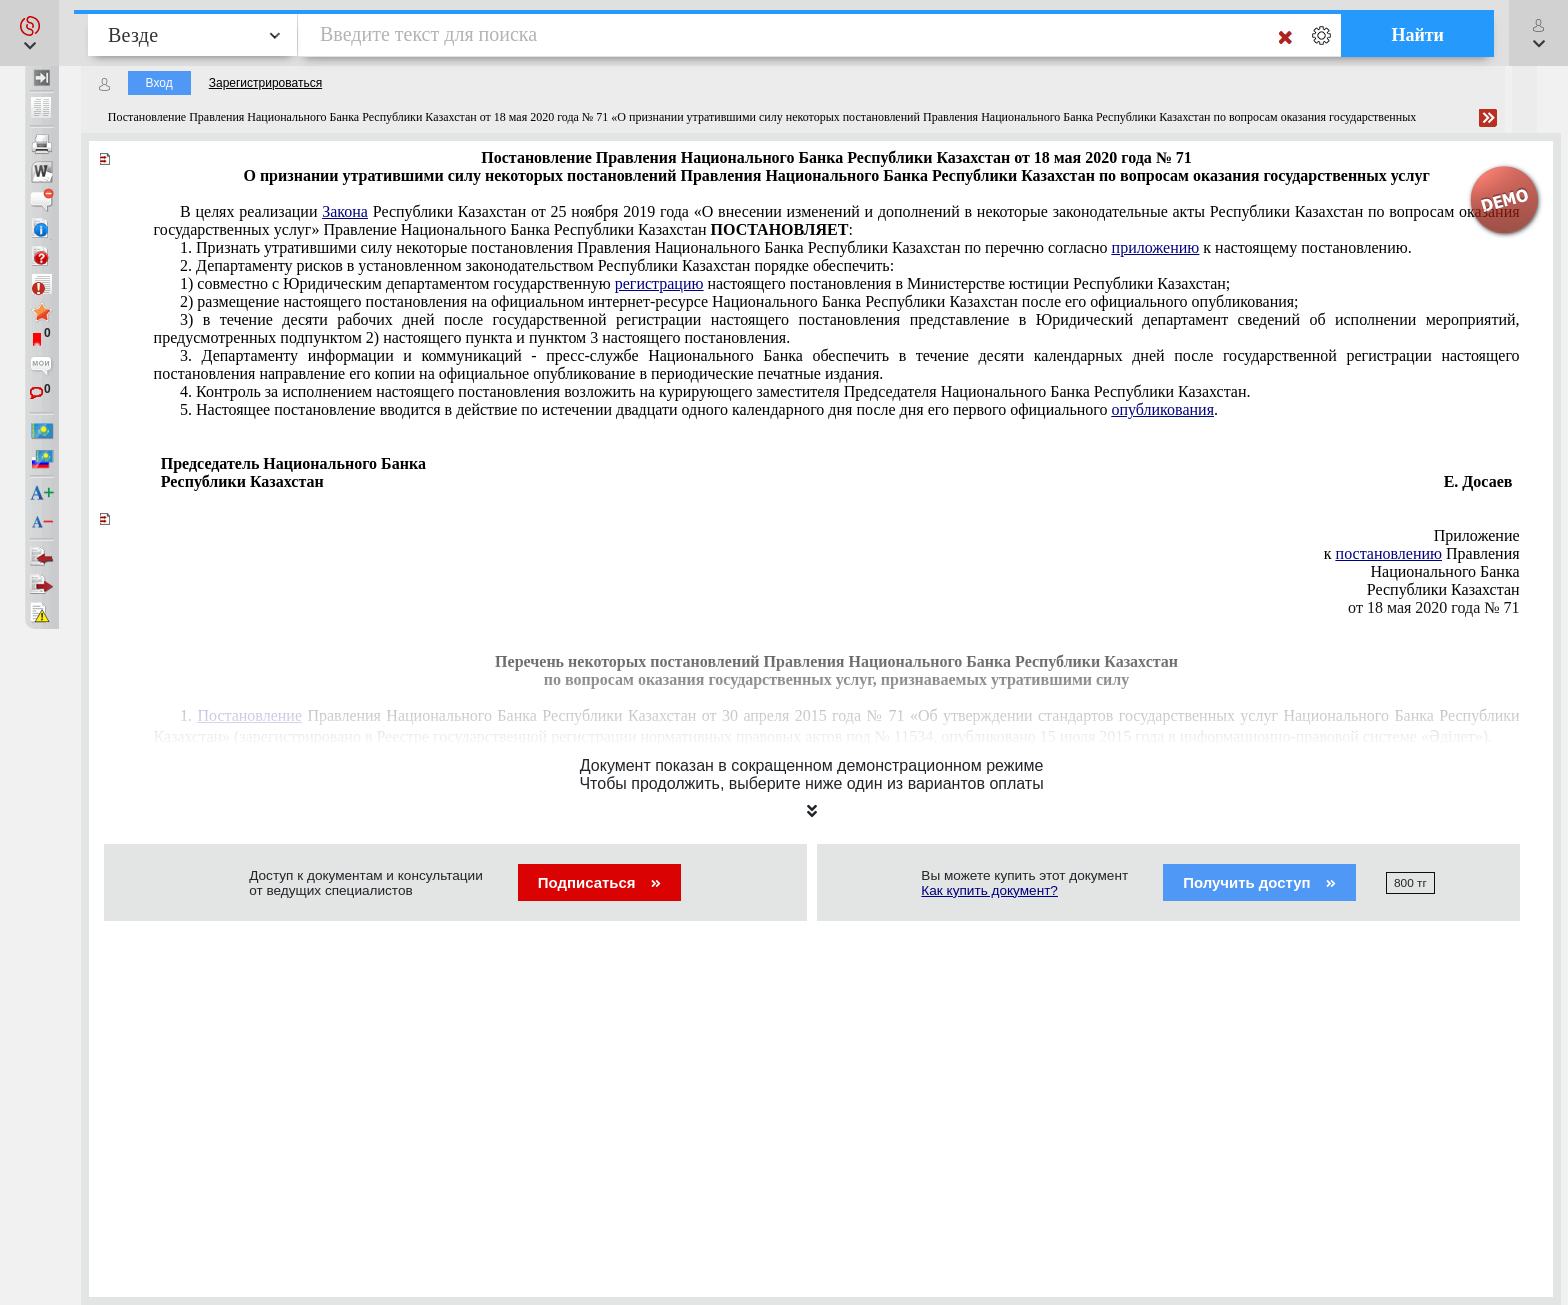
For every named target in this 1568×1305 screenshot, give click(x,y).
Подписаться (599, 882)
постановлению (1389, 553)
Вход (159, 83)
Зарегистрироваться (265, 83)
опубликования (1162, 409)
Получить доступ (1259, 882)
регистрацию (659, 283)
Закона (345, 211)
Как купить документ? (989, 890)
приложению (1156, 247)
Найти (1417, 35)
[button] (29, 33)
